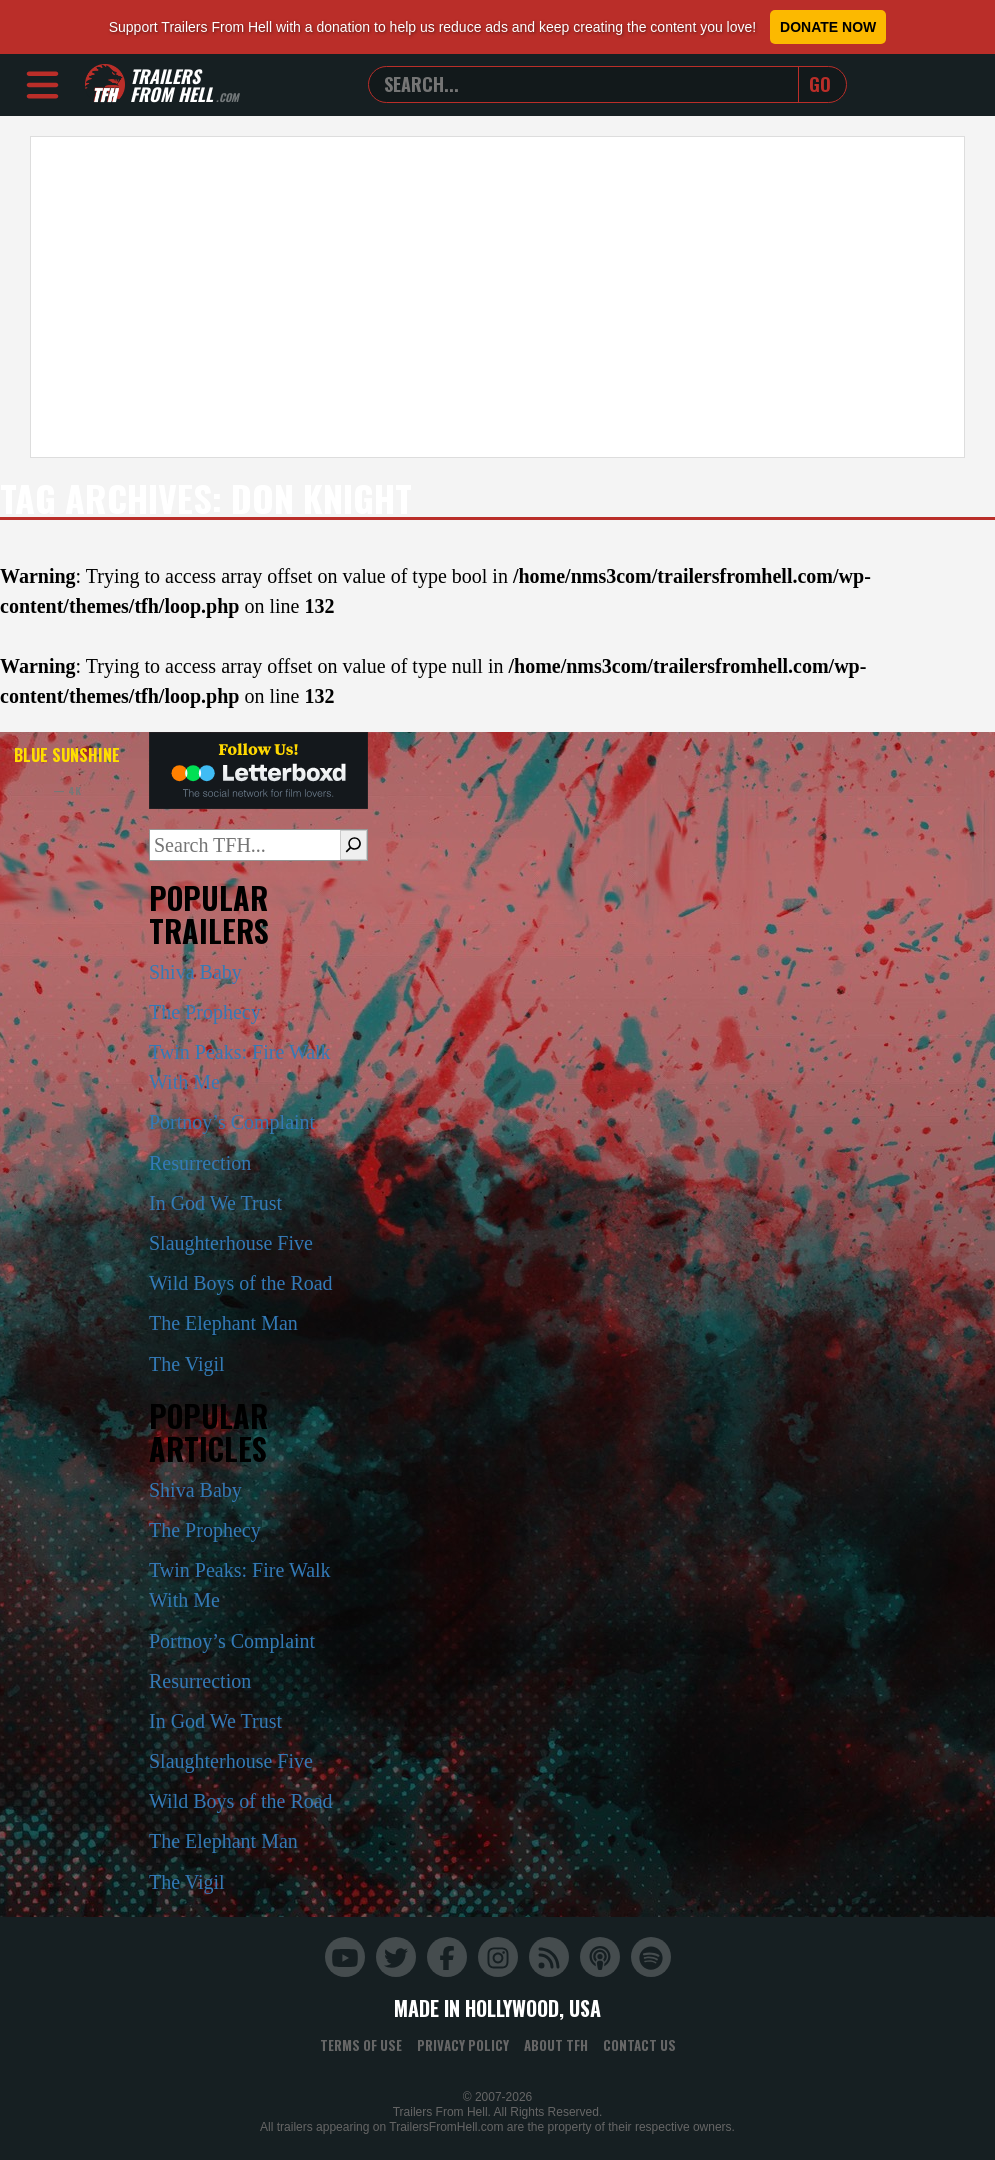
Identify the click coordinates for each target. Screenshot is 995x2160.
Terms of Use (361, 2045)
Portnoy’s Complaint (232, 1122)
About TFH (556, 2045)
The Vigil (187, 1364)
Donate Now (828, 27)
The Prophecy (205, 1012)
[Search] (353, 845)
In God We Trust (215, 1203)
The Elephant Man (223, 1323)
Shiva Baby (195, 972)
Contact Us (639, 2045)
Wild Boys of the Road (241, 1283)
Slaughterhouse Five (231, 1243)
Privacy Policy (463, 2045)
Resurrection (200, 1163)
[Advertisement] (497, 297)
